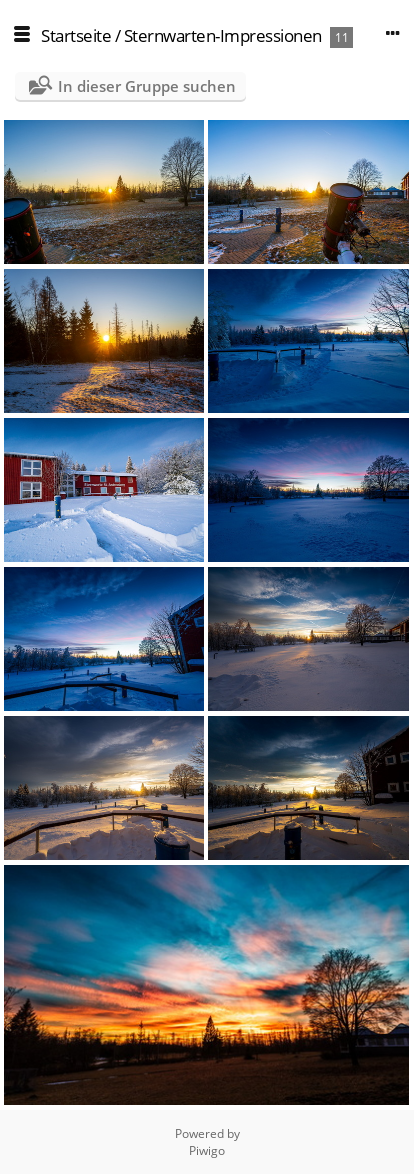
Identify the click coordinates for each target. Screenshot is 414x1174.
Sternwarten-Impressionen (223, 35)
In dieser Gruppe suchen (147, 86)
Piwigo (207, 1150)
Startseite (76, 35)
